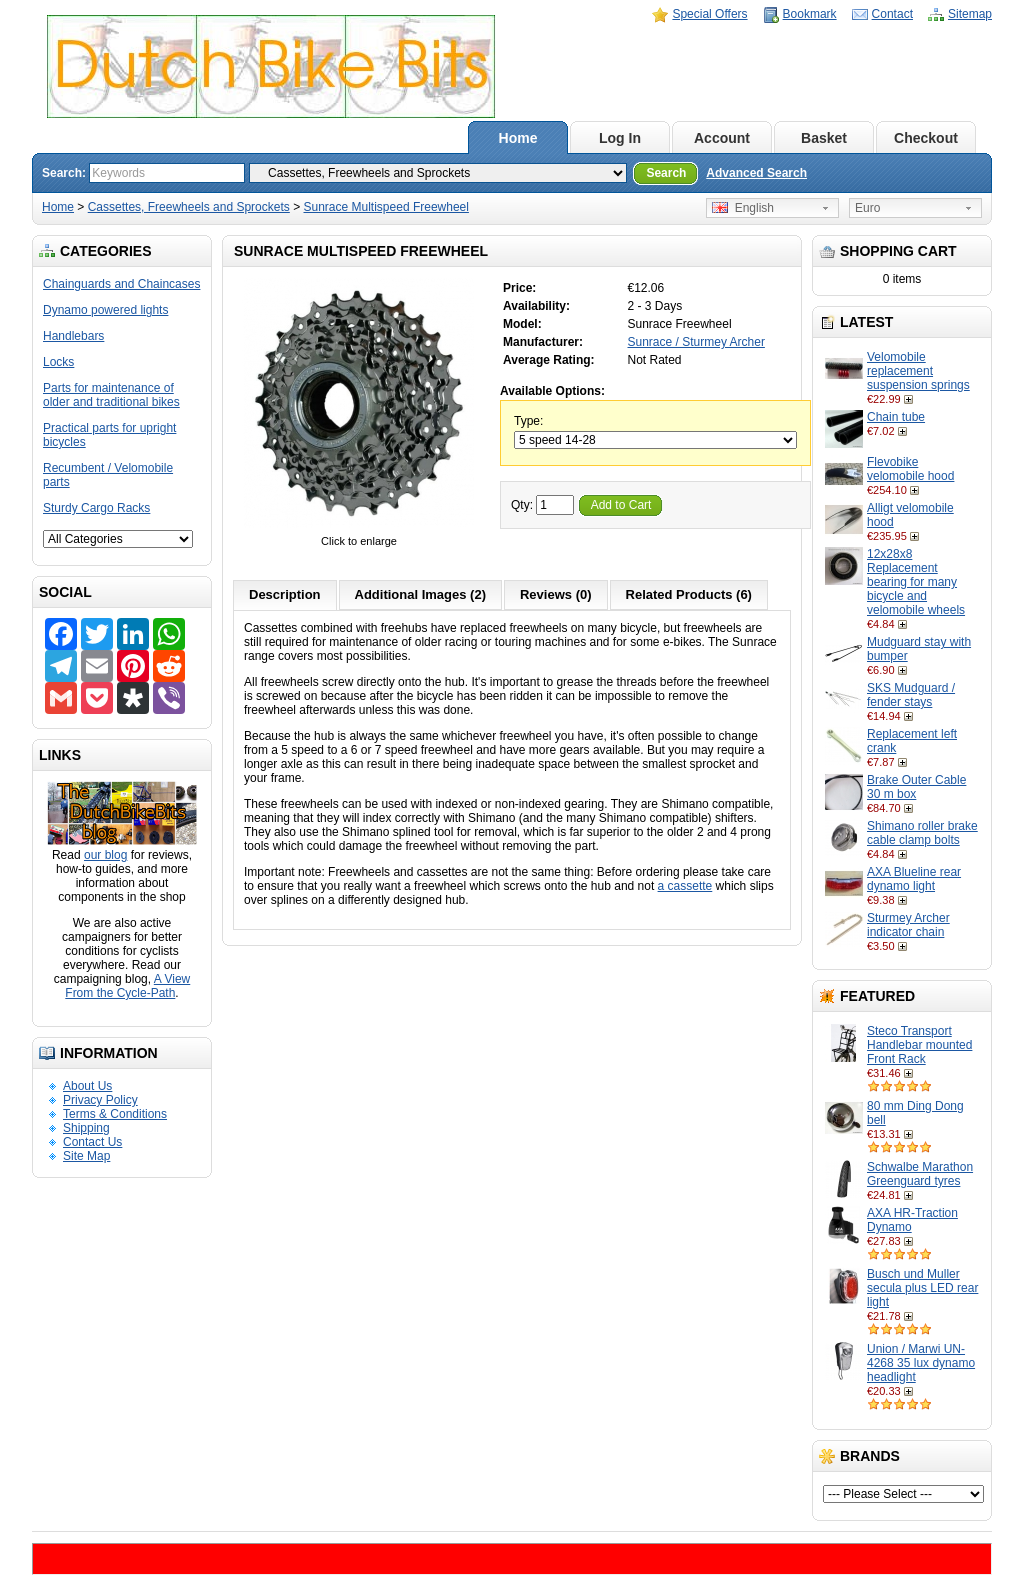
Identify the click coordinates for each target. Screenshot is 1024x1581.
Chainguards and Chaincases (121, 284)
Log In (620, 138)
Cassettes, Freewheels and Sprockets (189, 207)
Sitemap (970, 14)
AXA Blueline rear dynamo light (914, 879)
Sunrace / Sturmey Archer (696, 342)
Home (518, 138)
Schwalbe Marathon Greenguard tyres (920, 1174)
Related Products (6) (689, 594)
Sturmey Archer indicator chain (908, 925)
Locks (58, 362)
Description (285, 594)
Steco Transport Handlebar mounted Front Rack (919, 1045)
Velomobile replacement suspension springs (918, 371)
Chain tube (896, 417)
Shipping (86, 1128)
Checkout (926, 138)
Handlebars (73, 336)
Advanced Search (756, 173)
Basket (824, 138)
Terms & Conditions (115, 1114)
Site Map (86, 1156)
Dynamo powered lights (105, 310)
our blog (105, 855)
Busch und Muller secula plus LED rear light (922, 1288)
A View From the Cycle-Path (127, 986)
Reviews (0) (556, 594)
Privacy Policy (100, 1100)
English (743, 208)
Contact (892, 14)
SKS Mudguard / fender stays (911, 695)
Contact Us (92, 1142)
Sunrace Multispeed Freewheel (386, 207)
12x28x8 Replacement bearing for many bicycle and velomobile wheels (916, 582)
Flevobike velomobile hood (910, 469)
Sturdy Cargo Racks (96, 508)
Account (722, 138)
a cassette (685, 886)
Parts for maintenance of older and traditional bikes (111, 395)
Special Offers (709, 14)
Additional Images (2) (420, 594)
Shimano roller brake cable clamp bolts (922, 833)
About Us (87, 1086)
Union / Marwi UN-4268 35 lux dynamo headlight (921, 1363)
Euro (867, 208)
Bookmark (810, 14)
